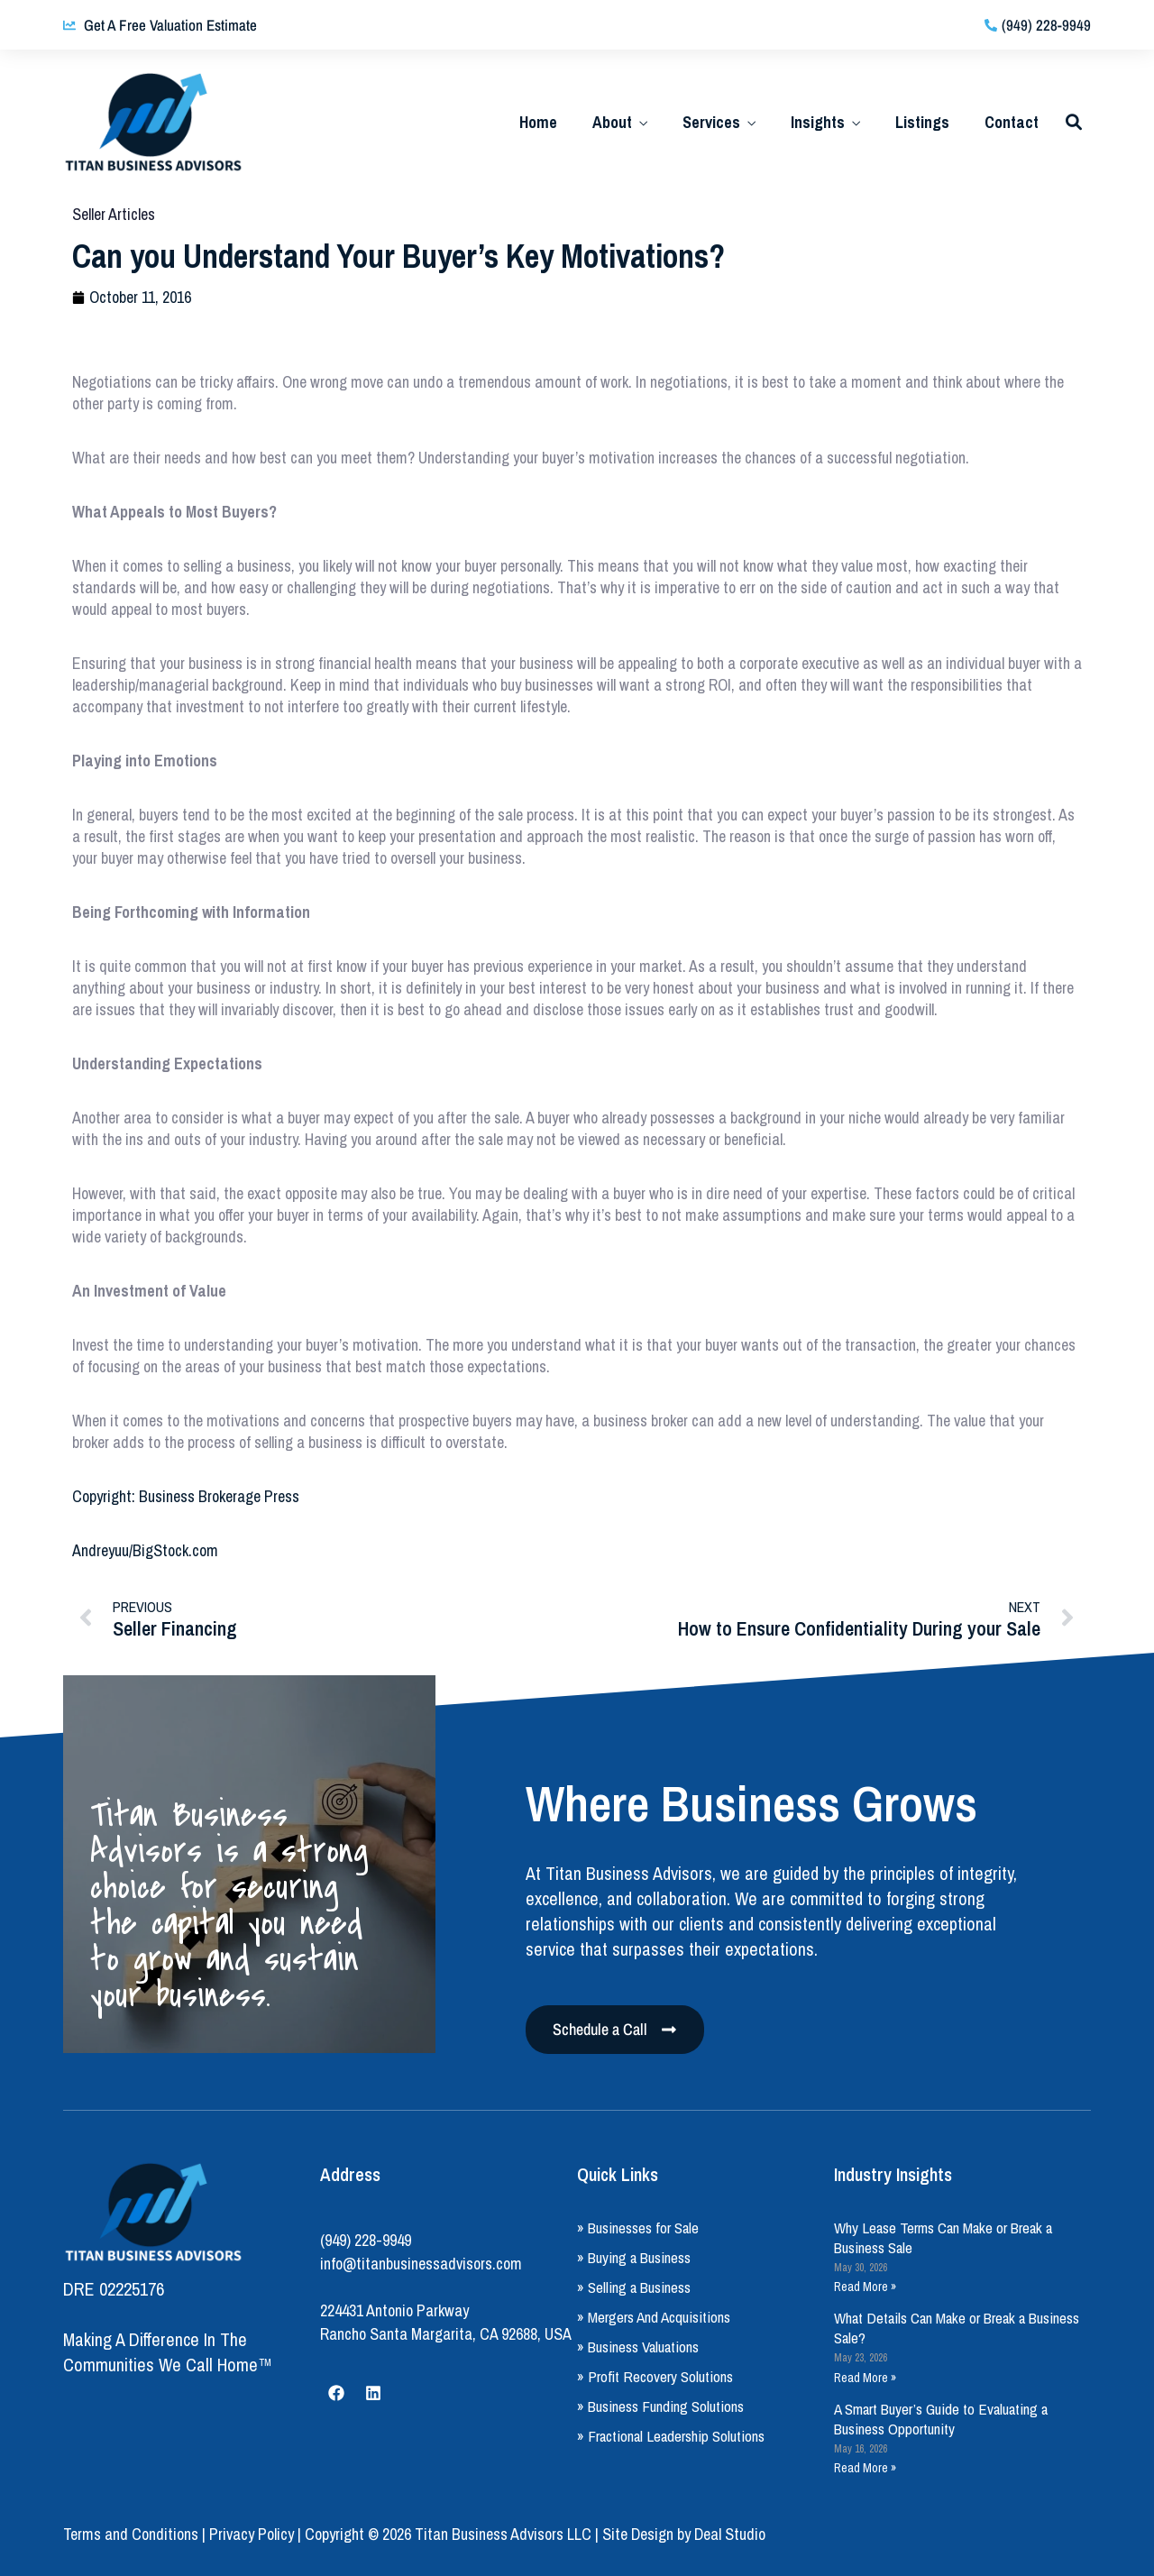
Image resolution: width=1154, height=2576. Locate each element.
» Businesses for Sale (638, 2227)
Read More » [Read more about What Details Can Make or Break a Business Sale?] (865, 2378)
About (612, 122)
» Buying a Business (634, 2257)
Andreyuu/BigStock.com (145, 1550)
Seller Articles (113, 214)
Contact (1012, 122)
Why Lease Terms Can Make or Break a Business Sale (943, 2237)
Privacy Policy (251, 2534)
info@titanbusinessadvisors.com (421, 2263)
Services (711, 122)
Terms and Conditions (130, 2534)
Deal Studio (729, 2534)
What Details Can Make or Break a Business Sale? (956, 2327)
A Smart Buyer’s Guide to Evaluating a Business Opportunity (941, 2418)
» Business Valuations (638, 2346)
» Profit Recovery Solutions (655, 2376)
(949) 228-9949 (365, 2240)
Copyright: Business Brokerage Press (185, 1496)
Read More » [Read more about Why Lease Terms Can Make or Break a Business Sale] (865, 2286)
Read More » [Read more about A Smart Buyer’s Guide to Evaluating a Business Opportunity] (865, 2468)
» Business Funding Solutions (660, 2406)
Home (538, 122)
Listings (922, 122)
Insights (818, 122)
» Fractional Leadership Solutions (671, 2435)
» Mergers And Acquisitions (653, 2316)
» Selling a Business (634, 2287)
